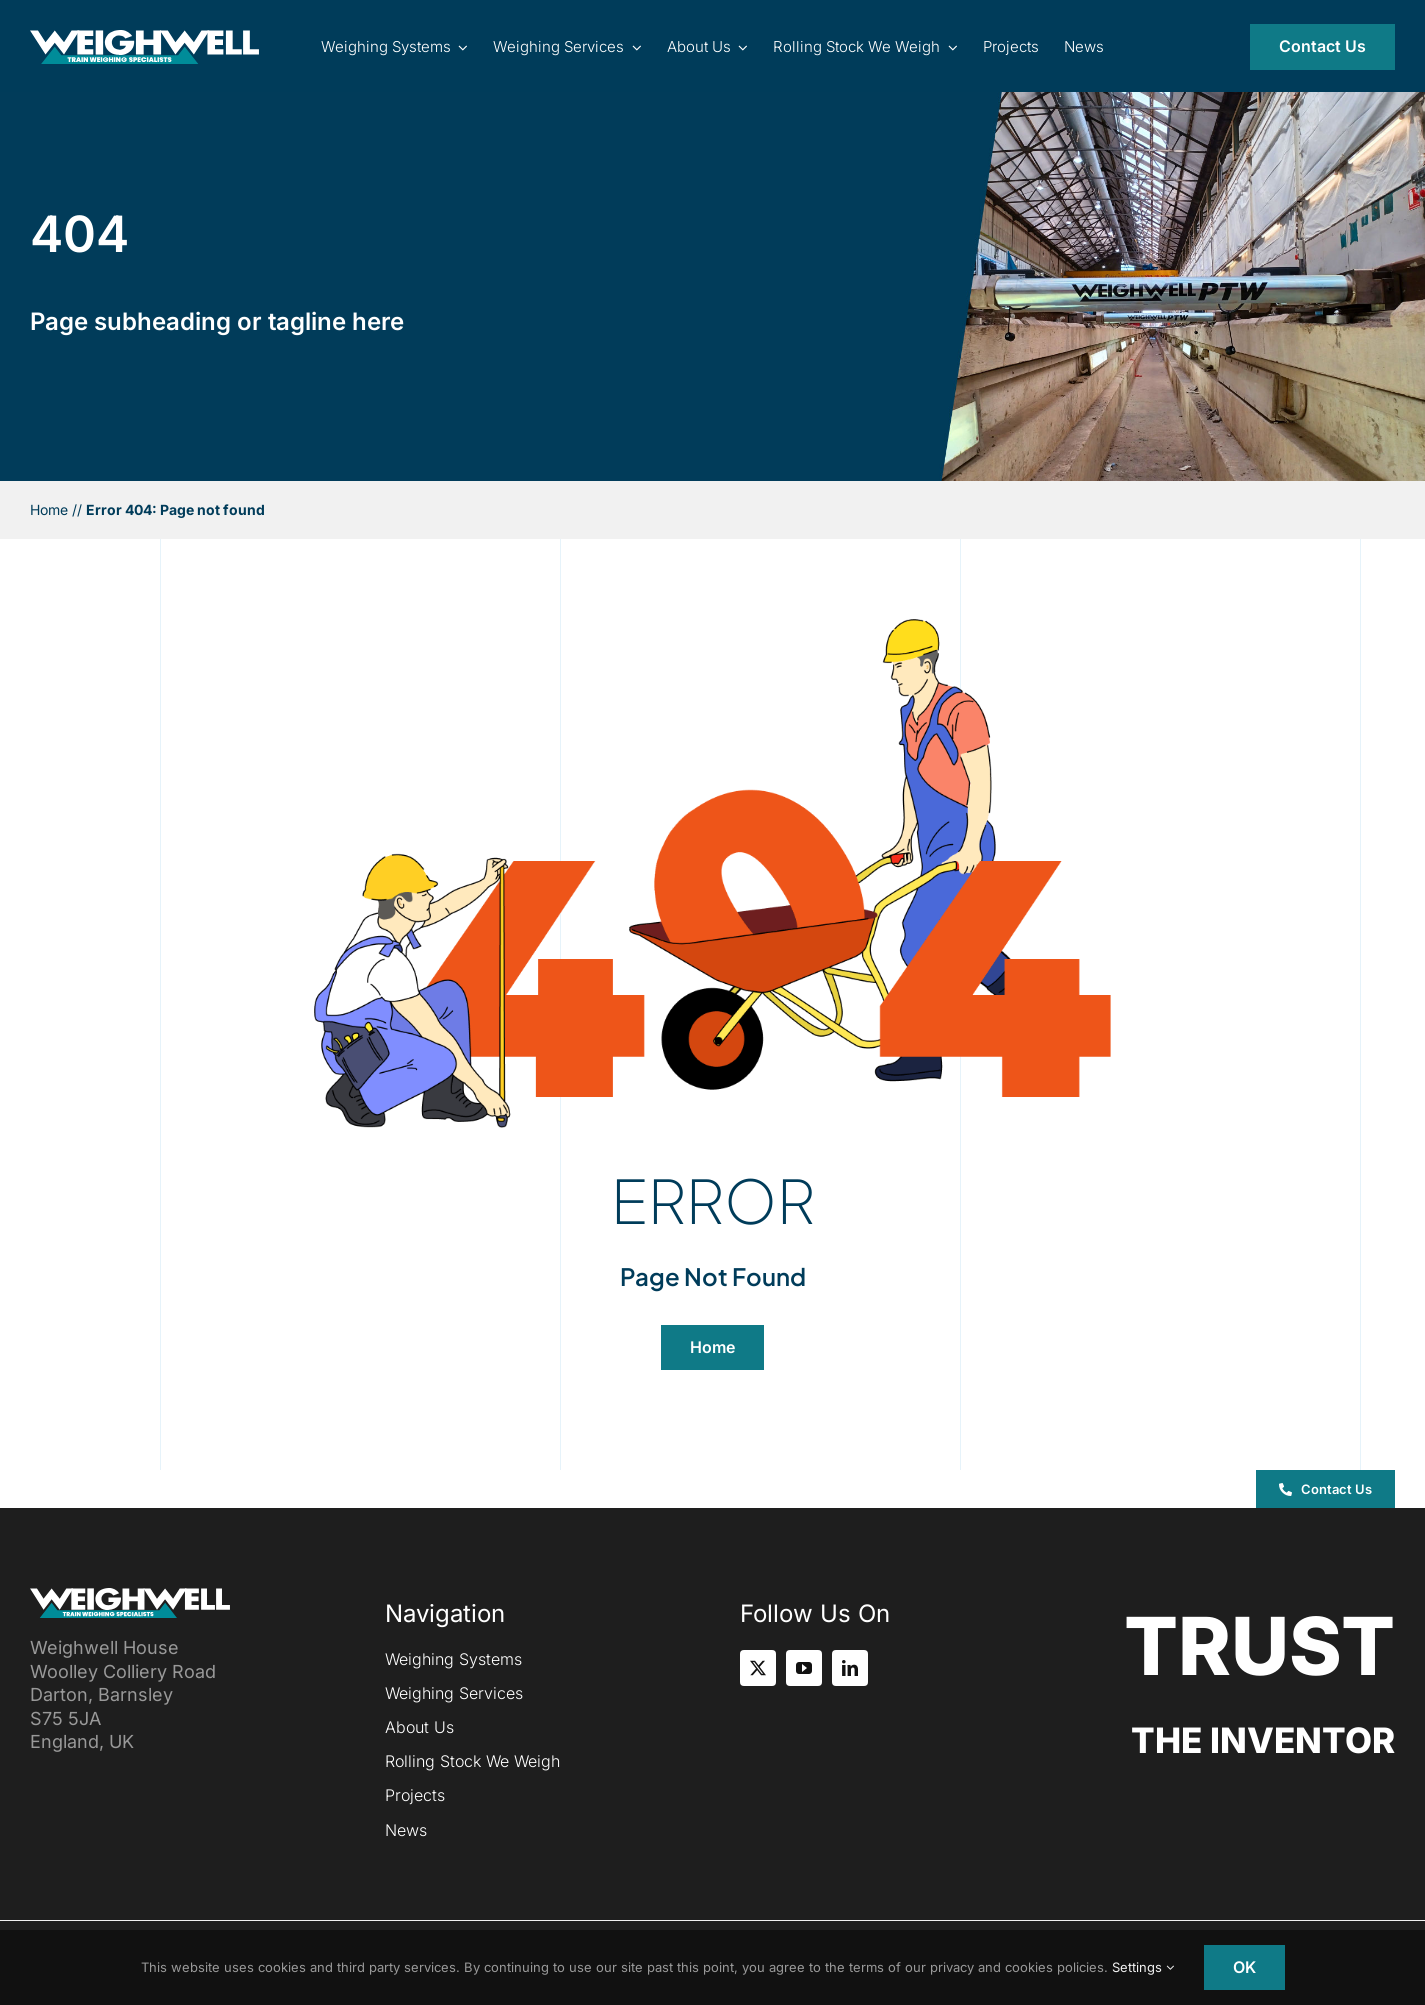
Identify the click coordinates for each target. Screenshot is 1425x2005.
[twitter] (758, 1668)
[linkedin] (850, 1668)
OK (1244, 1967)
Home (49, 509)
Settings (1143, 1967)
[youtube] (804, 1668)
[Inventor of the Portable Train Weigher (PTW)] (144, 38)
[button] (1325, 1489)
